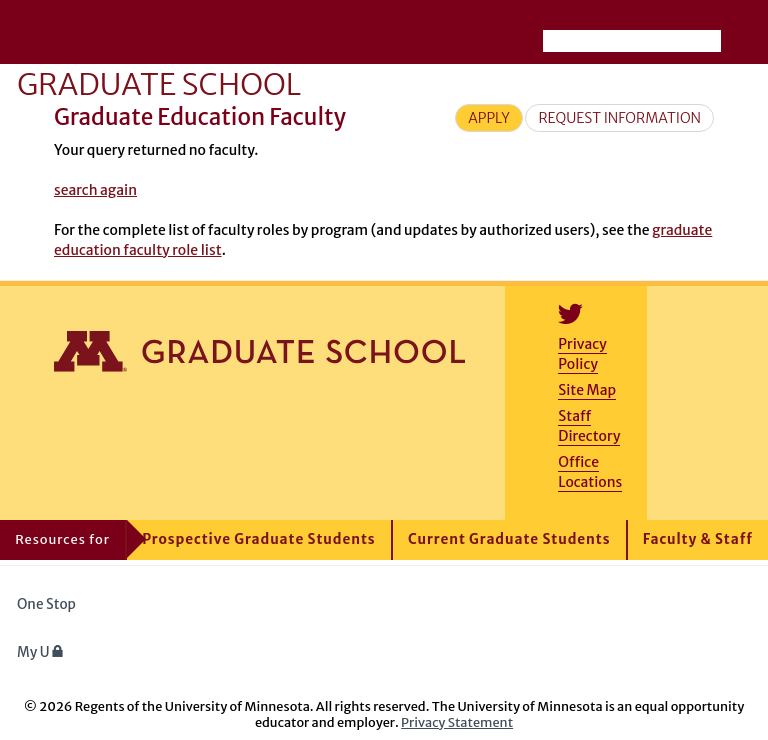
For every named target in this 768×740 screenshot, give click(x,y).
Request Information (619, 118)
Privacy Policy (582, 354)
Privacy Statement (457, 722)
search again (95, 190)
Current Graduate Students (509, 539)
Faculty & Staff (698, 539)
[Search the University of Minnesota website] (632, 41)
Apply (489, 118)
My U (40, 652)
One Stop (46, 604)
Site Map (587, 390)
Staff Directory (589, 426)
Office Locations (590, 472)
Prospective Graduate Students (258, 539)
